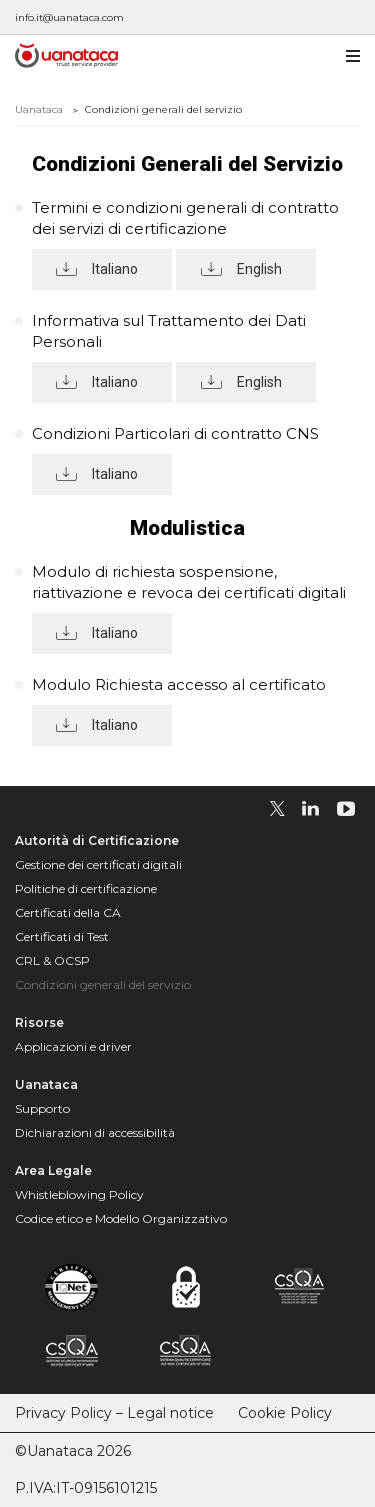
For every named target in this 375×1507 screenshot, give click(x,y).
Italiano (115, 269)
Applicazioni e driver (73, 1046)
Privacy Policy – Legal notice (114, 1413)
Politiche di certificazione (86, 888)
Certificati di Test (62, 936)
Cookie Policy (285, 1413)
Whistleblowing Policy (79, 1194)
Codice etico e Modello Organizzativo (121, 1218)
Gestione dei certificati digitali (98, 864)
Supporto (42, 1108)
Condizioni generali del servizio (103, 984)
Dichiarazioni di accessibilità (95, 1132)
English (259, 269)
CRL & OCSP (52, 960)
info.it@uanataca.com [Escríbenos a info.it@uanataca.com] (69, 17)
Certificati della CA (68, 912)
